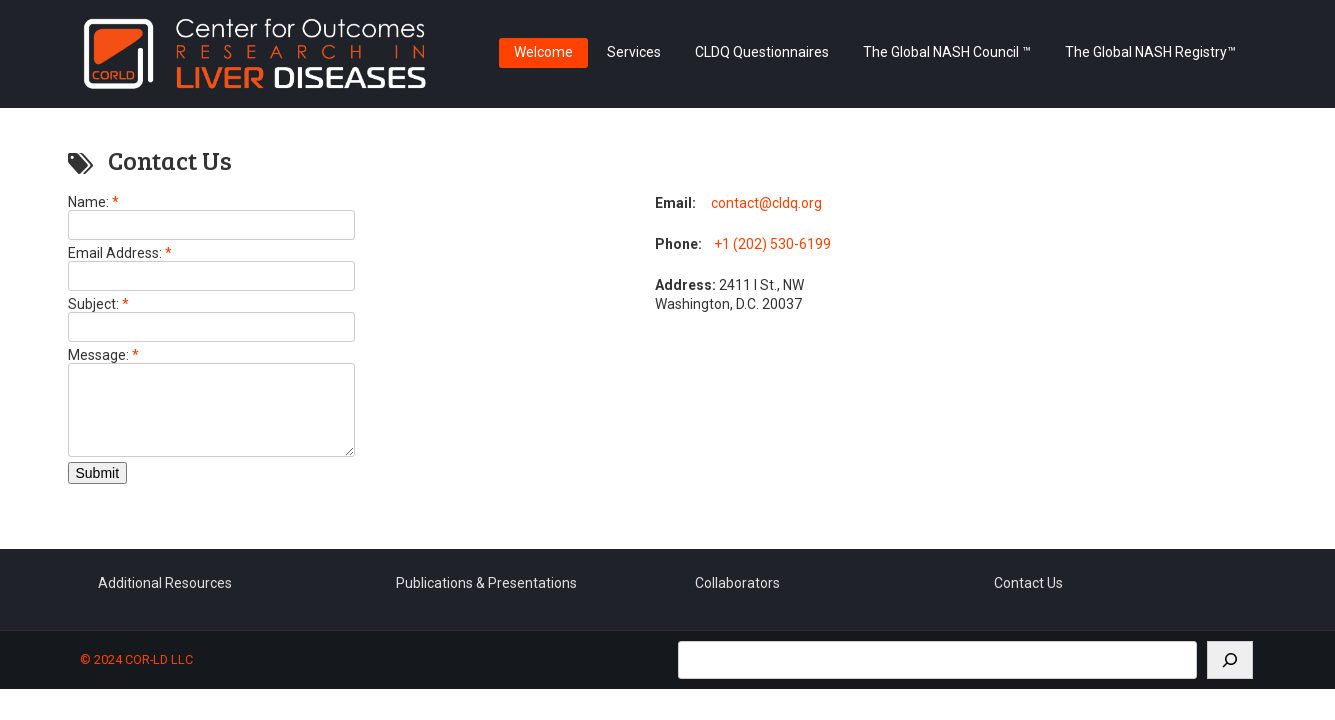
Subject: (98, 304)
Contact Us (1028, 598)
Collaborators (737, 598)
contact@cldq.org (766, 203)
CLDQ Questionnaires (762, 52)
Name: (93, 202)
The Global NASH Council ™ (947, 52)
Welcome (543, 52)
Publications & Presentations (486, 598)
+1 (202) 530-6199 (772, 244)
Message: (103, 355)
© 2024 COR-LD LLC (136, 674)
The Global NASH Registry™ (1150, 52)
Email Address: (120, 253)
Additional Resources (165, 598)
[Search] (1230, 675)
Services (634, 52)
